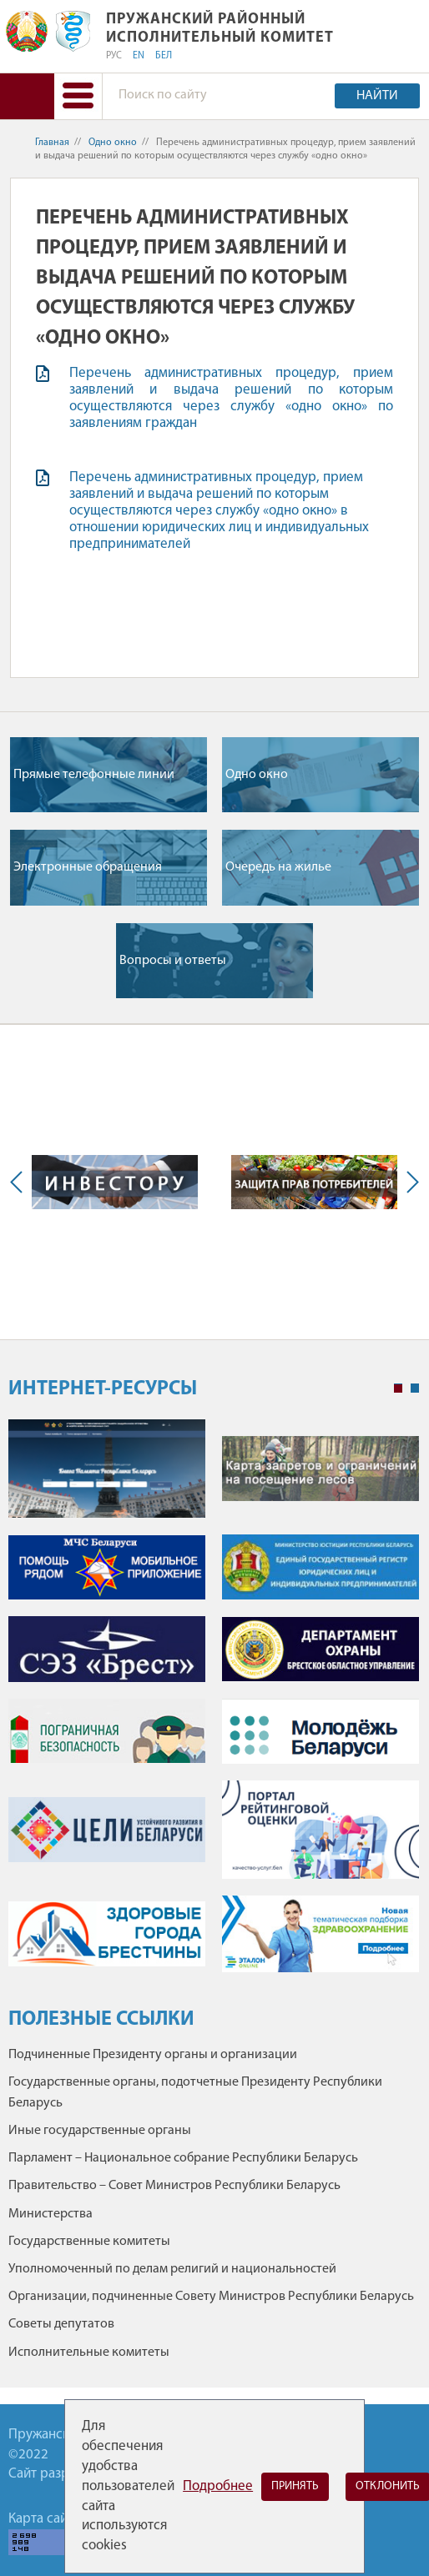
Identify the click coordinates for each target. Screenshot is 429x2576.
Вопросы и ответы (172, 960)
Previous (20, 1182)
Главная (52, 143)
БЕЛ (163, 56)
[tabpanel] (213, 1704)
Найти (377, 96)
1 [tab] (398, 1388)
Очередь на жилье (278, 867)
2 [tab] (415, 1388)
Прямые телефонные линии (93, 774)
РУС (114, 56)
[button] (78, 96)
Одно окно (112, 143)
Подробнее (218, 2486)
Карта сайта (44, 2519)
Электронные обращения (87, 867)
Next (409, 1182)
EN (138, 56)
